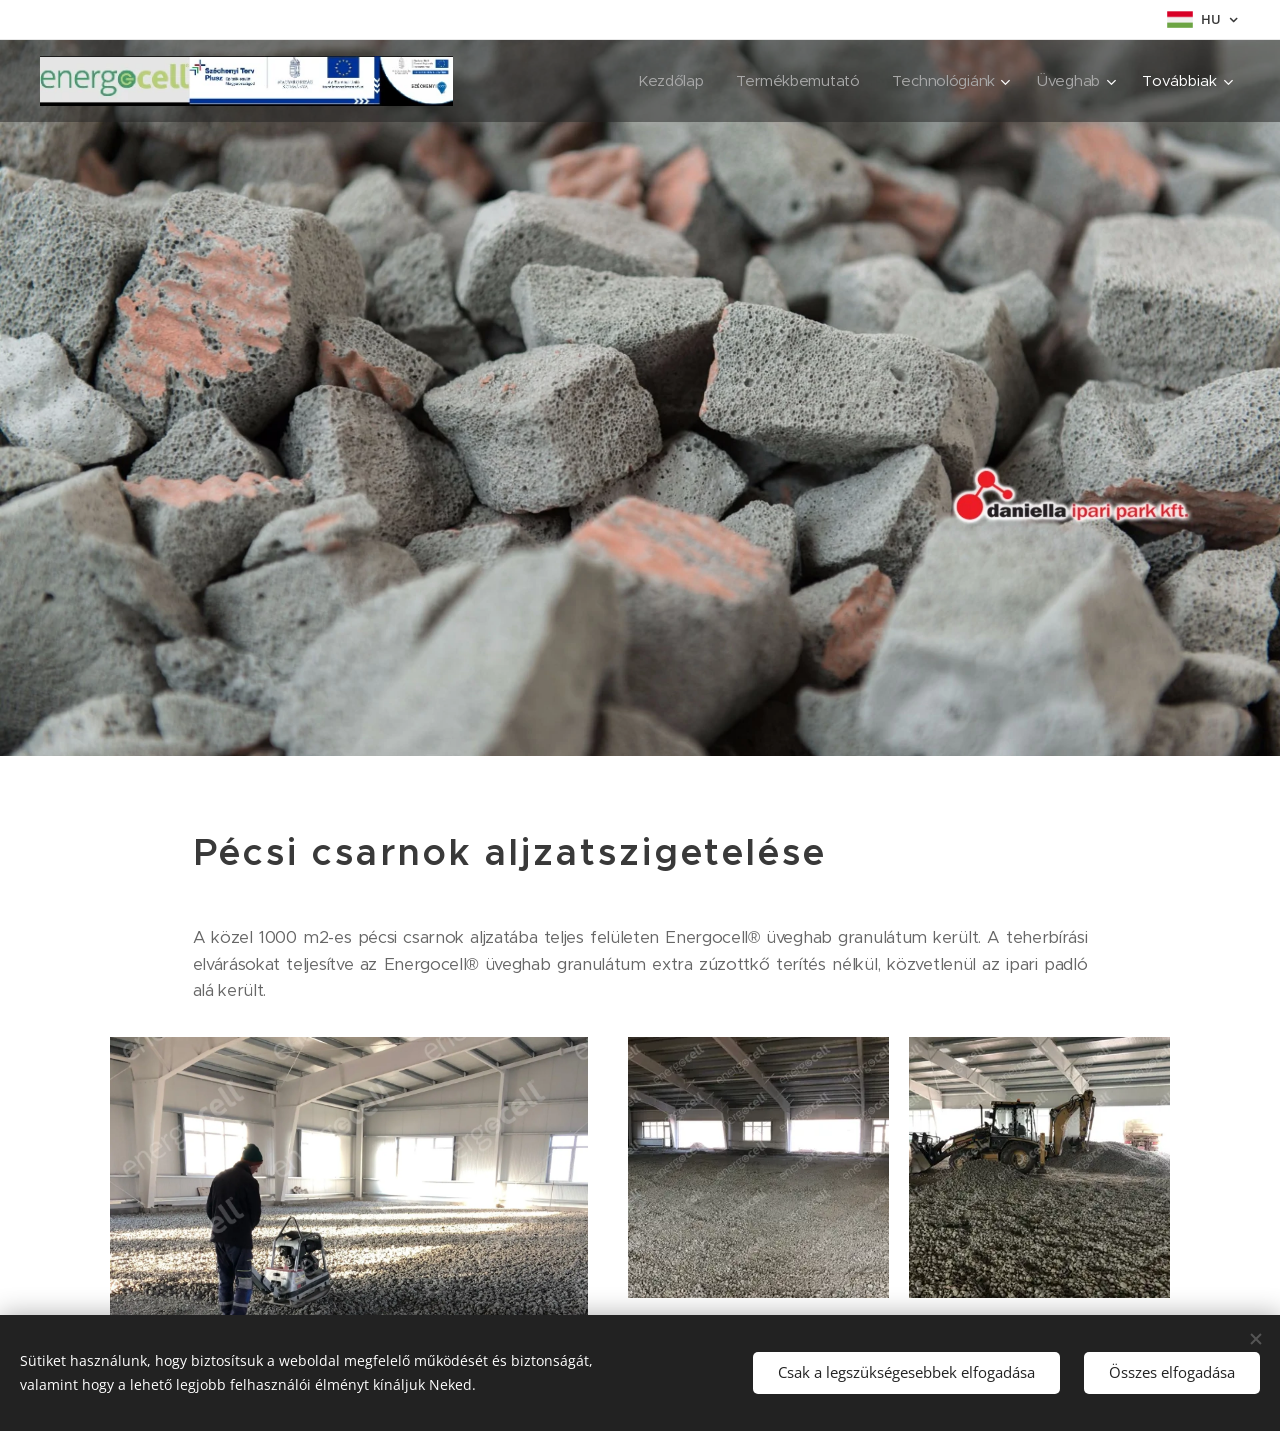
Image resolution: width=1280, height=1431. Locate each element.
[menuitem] (665, 81)
